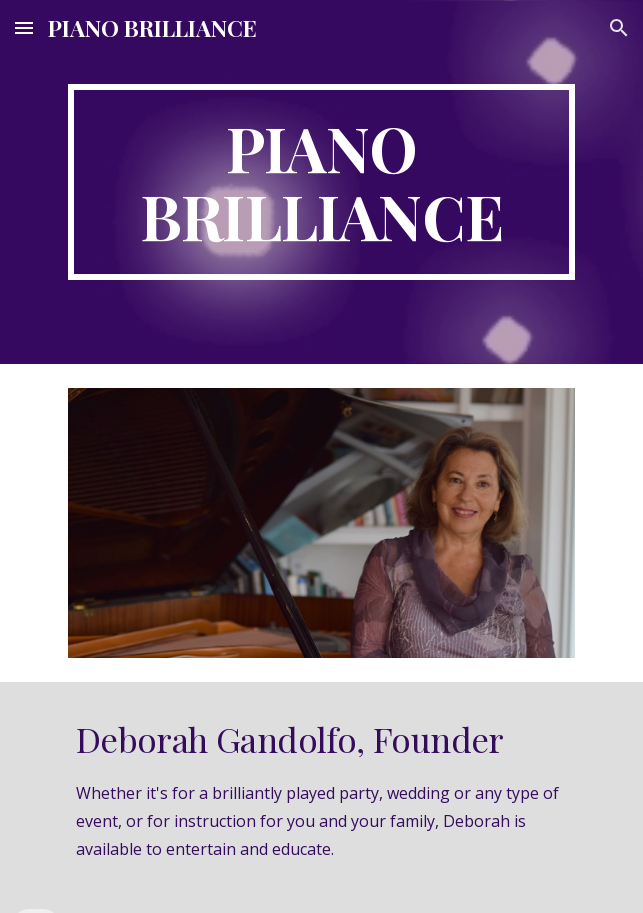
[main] (321, 182)
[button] (24, 27)
